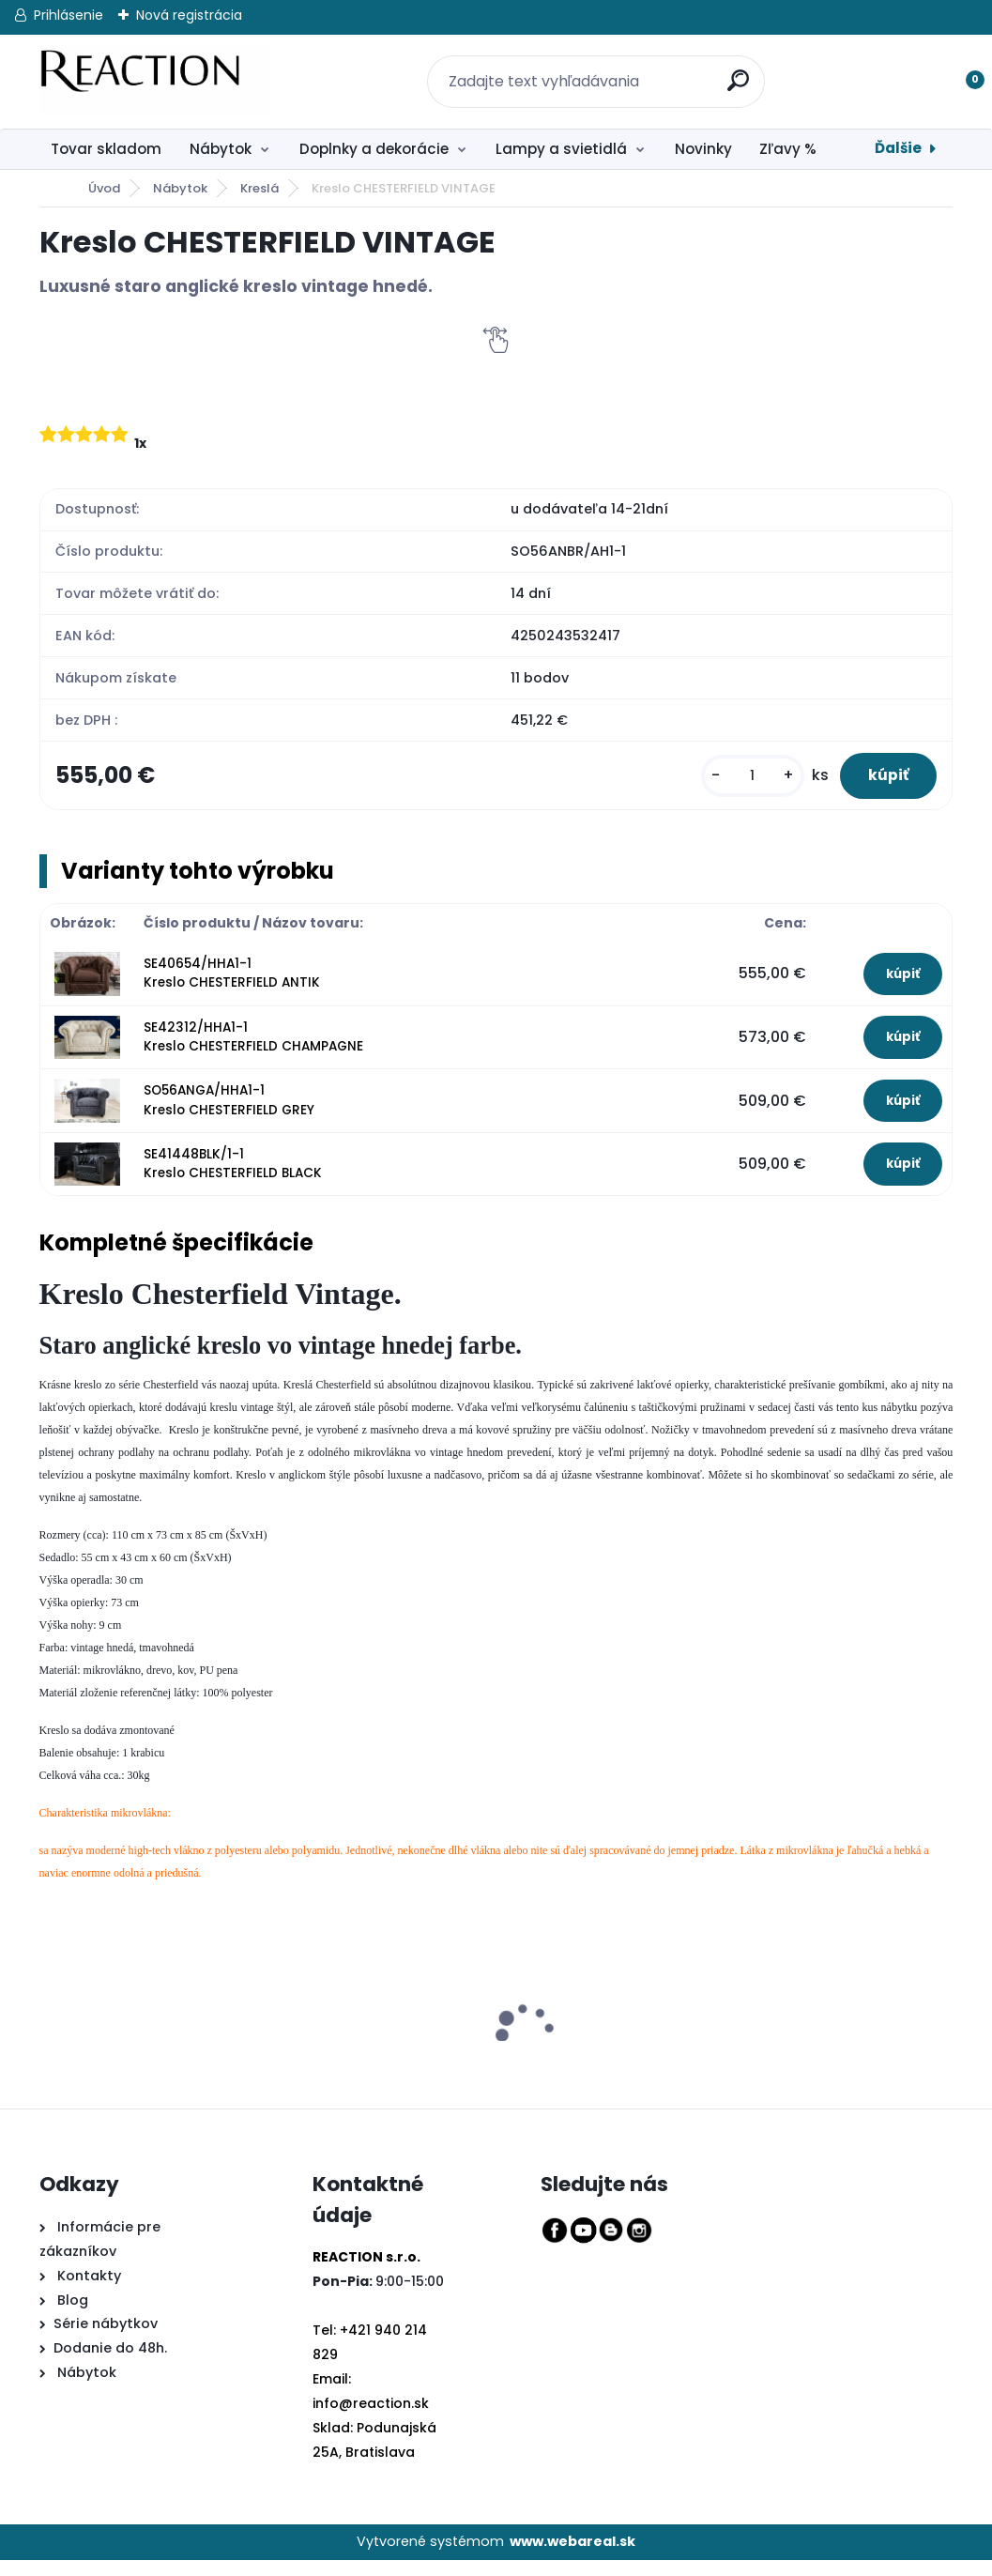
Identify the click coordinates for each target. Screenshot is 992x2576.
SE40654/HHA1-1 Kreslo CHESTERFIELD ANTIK (232, 989)
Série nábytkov (105, 2339)
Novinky (703, 149)
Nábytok (221, 149)
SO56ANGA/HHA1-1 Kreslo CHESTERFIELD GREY (229, 1115)
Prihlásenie (68, 15)
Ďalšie (898, 148)
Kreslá (259, 188)
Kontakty (89, 2290)
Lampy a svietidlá (561, 149)
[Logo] (154, 82)
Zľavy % (787, 149)
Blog (70, 2315)
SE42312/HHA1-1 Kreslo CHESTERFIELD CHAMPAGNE (253, 1052)
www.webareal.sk (572, 2557)
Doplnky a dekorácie (374, 149)
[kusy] (730, 783)
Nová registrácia (189, 15)
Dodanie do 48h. (110, 2363)
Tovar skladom (106, 149)
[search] (731, 70)
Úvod (104, 188)
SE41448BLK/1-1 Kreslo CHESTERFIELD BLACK (233, 1179)
